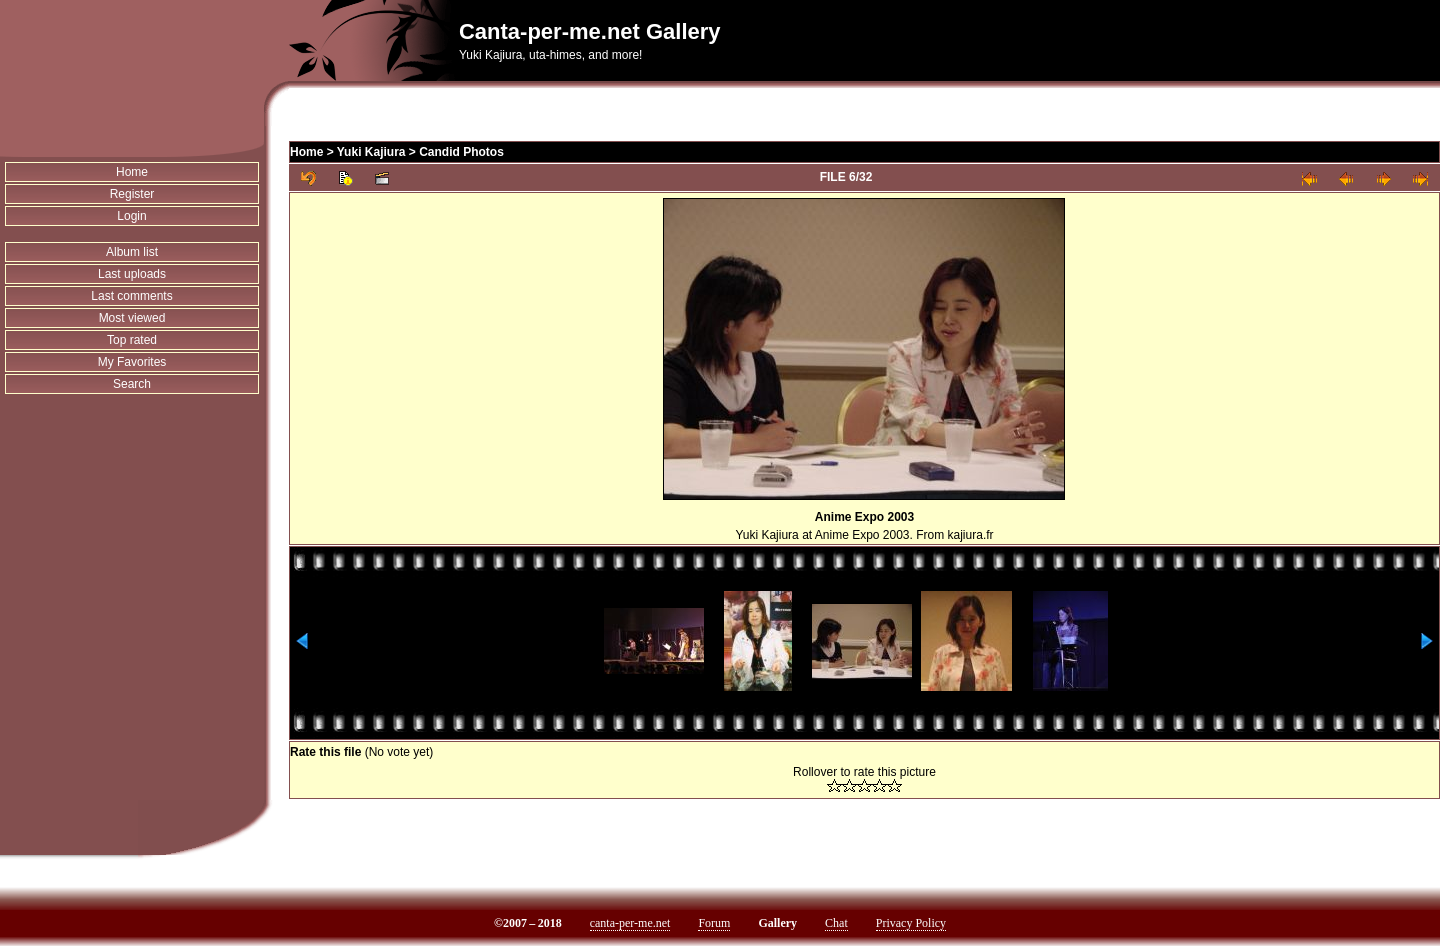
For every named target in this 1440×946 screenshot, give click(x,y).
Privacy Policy (911, 923)
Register (132, 194)
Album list (132, 252)
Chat (836, 923)
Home (132, 172)
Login (131, 216)
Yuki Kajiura (371, 152)
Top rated (132, 340)
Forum (714, 923)
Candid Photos (461, 152)
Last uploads (132, 274)
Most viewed (132, 318)
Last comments (131, 296)
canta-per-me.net (630, 923)
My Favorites (132, 362)
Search (132, 384)
